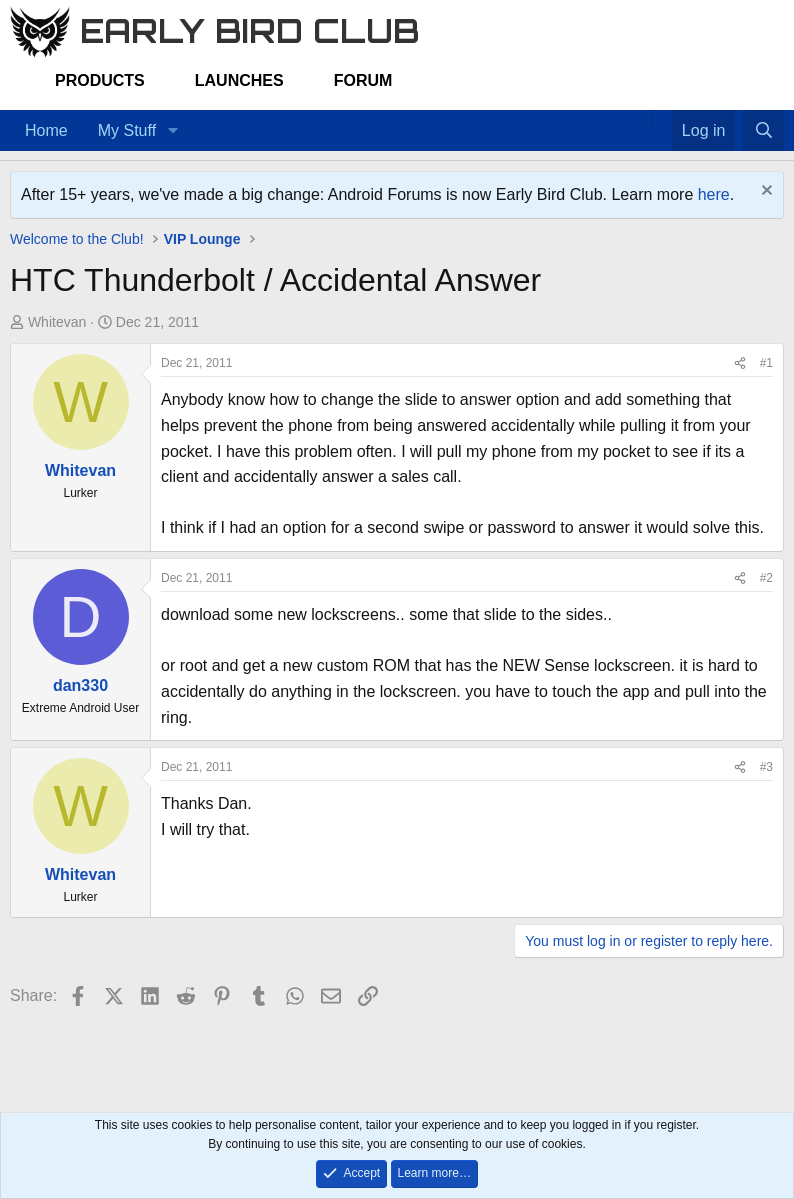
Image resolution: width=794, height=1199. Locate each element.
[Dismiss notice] (764, 192)
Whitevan (57, 322)
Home (46, 130)
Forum (363, 80)
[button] (172, 131)
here (714, 194)
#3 (766, 767)
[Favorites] (661, 118)
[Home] (641, 118)
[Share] (740, 363)
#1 (766, 363)
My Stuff (127, 130)
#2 (766, 578)
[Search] (763, 131)
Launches (239, 80)
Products (100, 80)
